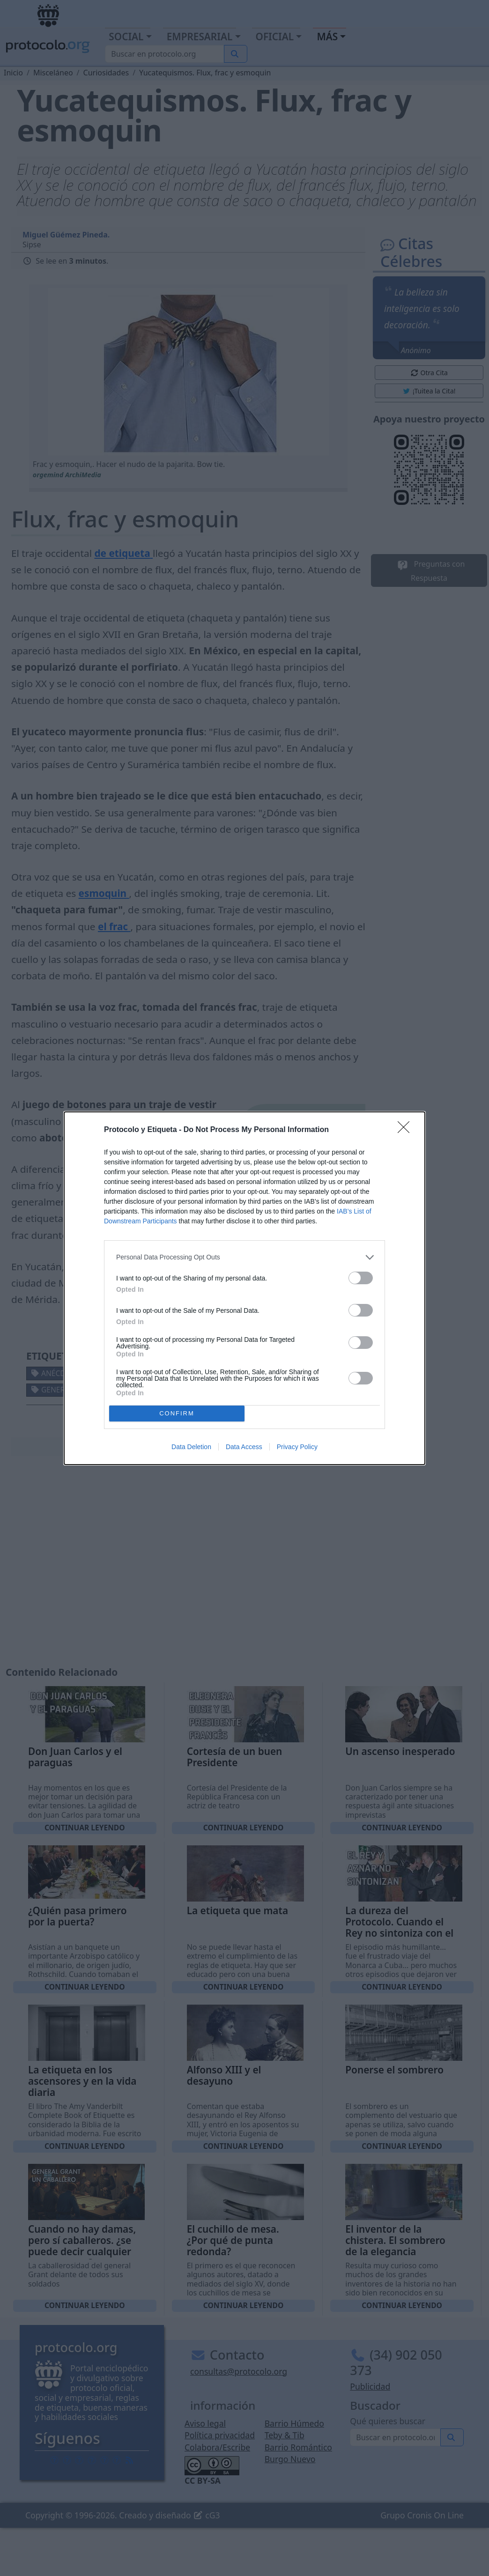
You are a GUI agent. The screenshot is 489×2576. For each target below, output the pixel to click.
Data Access (244, 1447)
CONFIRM (176, 1413)
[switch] (360, 1278)
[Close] (406, 1130)
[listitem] (244, 1257)
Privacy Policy (297, 1447)
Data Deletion (191, 1447)
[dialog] (244, 1288)
